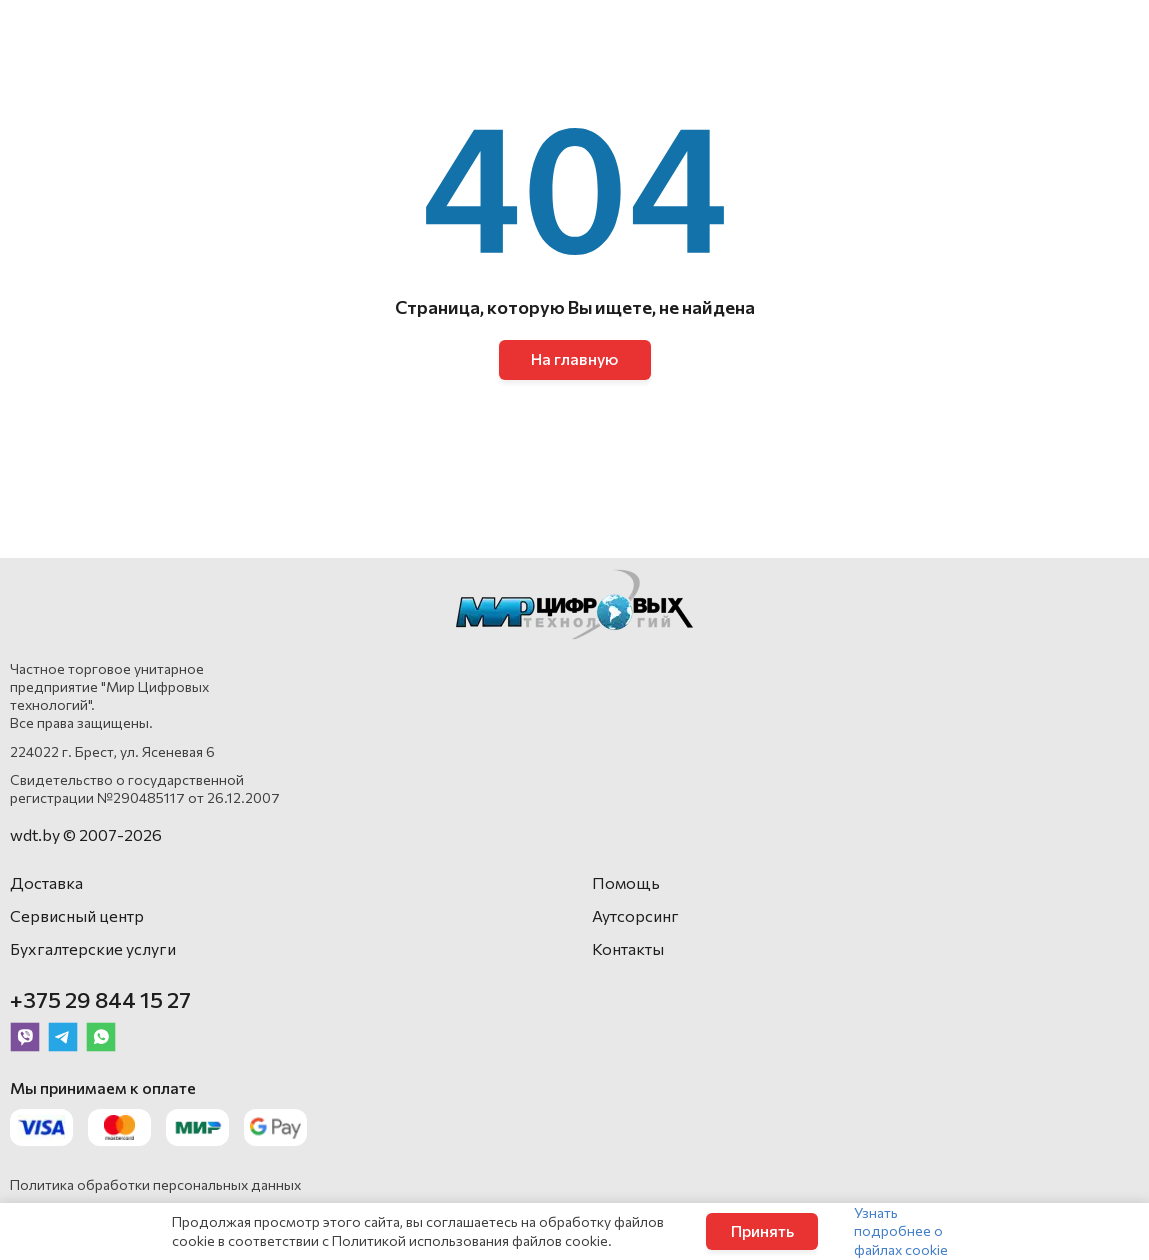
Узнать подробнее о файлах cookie (901, 1230)
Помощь (626, 882)
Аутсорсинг (635, 915)
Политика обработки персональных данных (155, 1184)
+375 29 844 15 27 (100, 999)
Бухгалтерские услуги (93, 948)
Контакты (628, 948)
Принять (762, 1230)
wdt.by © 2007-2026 (86, 834)
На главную (574, 358)
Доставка (46, 882)
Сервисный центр (77, 915)
